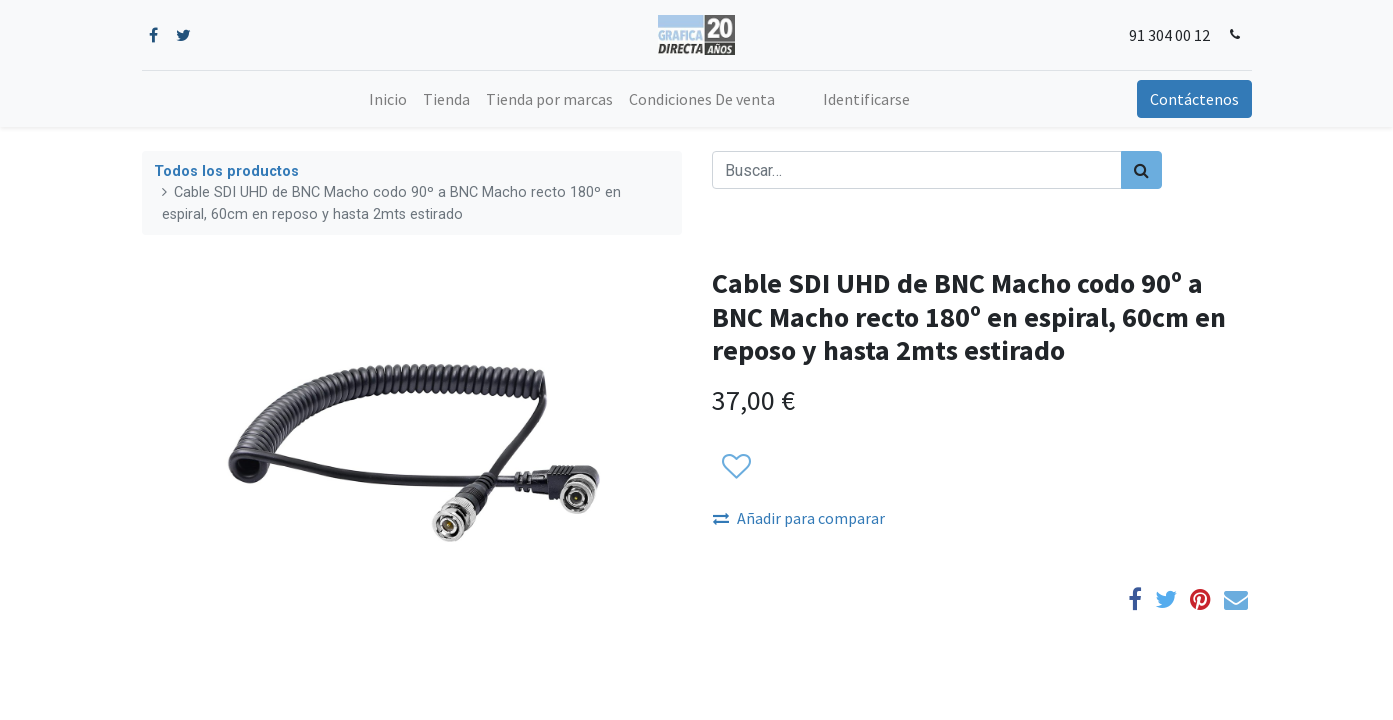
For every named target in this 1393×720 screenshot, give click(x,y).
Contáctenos (1194, 99)
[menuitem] (388, 99)
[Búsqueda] (1141, 170)
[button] (735, 468)
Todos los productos (226, 171)
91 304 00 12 (1169, 35)
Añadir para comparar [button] (799, 518)
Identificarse (866, 99)
